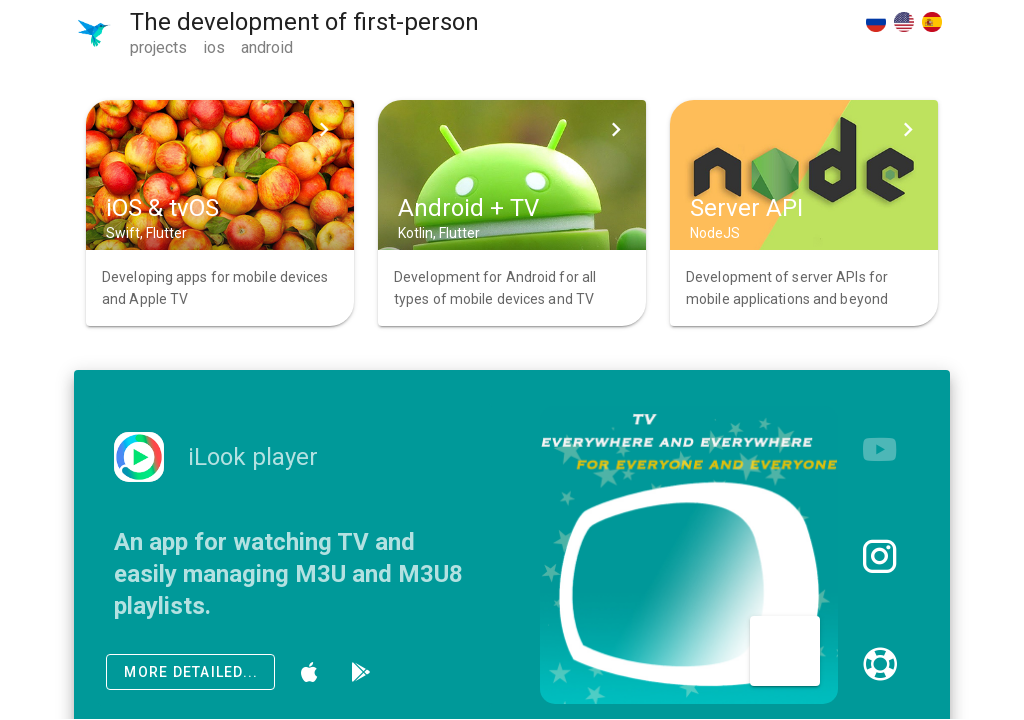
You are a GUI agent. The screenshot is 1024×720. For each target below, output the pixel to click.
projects (158, 47)
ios (214, 47)
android (267, 47)
